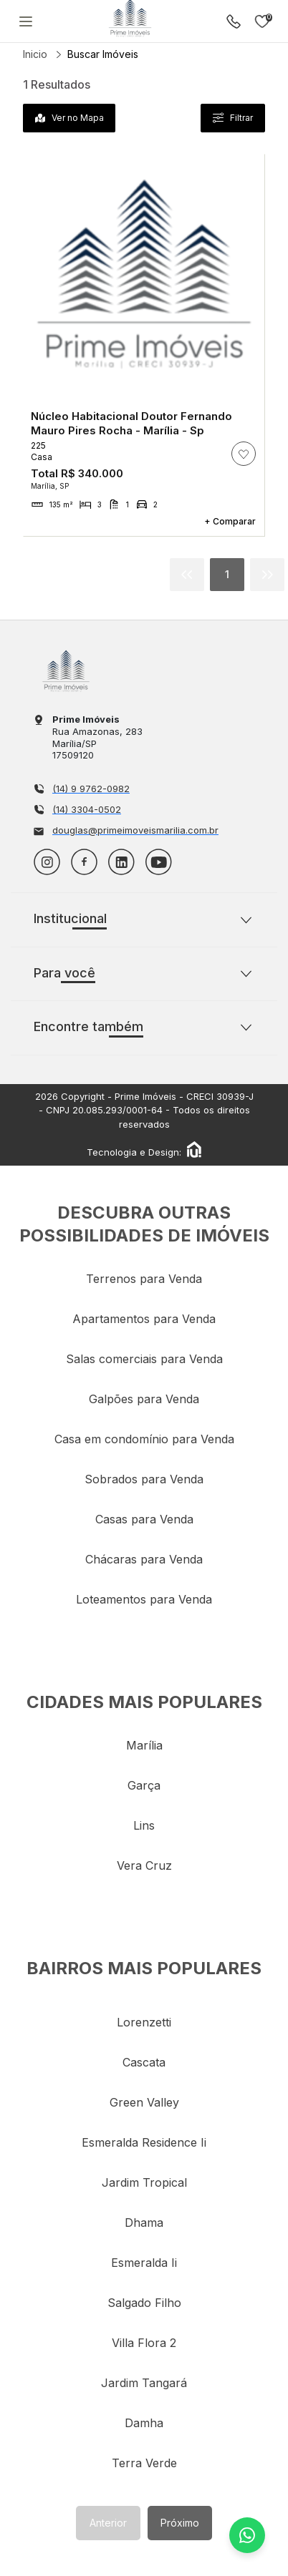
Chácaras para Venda (144, 1559)
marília (144, 1745)
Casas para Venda (144, 1519)
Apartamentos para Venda (144, 1319)
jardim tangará (144, 2383)
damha (144, 2423)
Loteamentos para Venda (144, 1599)
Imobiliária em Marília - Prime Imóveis (65, 671)
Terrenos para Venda (144, 1279)
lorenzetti (144, 2022)
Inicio (35, 54)
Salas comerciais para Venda (144, 1359)
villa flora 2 (144, 2343)
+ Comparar (230, 521)
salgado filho (144, 2303)
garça (144, 1785)
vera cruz (144, 1865)
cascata (144, 2062)
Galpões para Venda (144, 1399)
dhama (144, 2222)
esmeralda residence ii (144, 2142)
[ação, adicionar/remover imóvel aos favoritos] (243, 453)
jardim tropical (144, 2182)
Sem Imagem (144, 275)
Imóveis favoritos (262, 21)
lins (144, 1825)
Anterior (108, 2523)
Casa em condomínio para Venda (144, 1439)
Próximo (179, 2523)
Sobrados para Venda (144, 1479)
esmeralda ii (144, 2262)
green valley (144, 2102)
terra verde (144, 2463)
